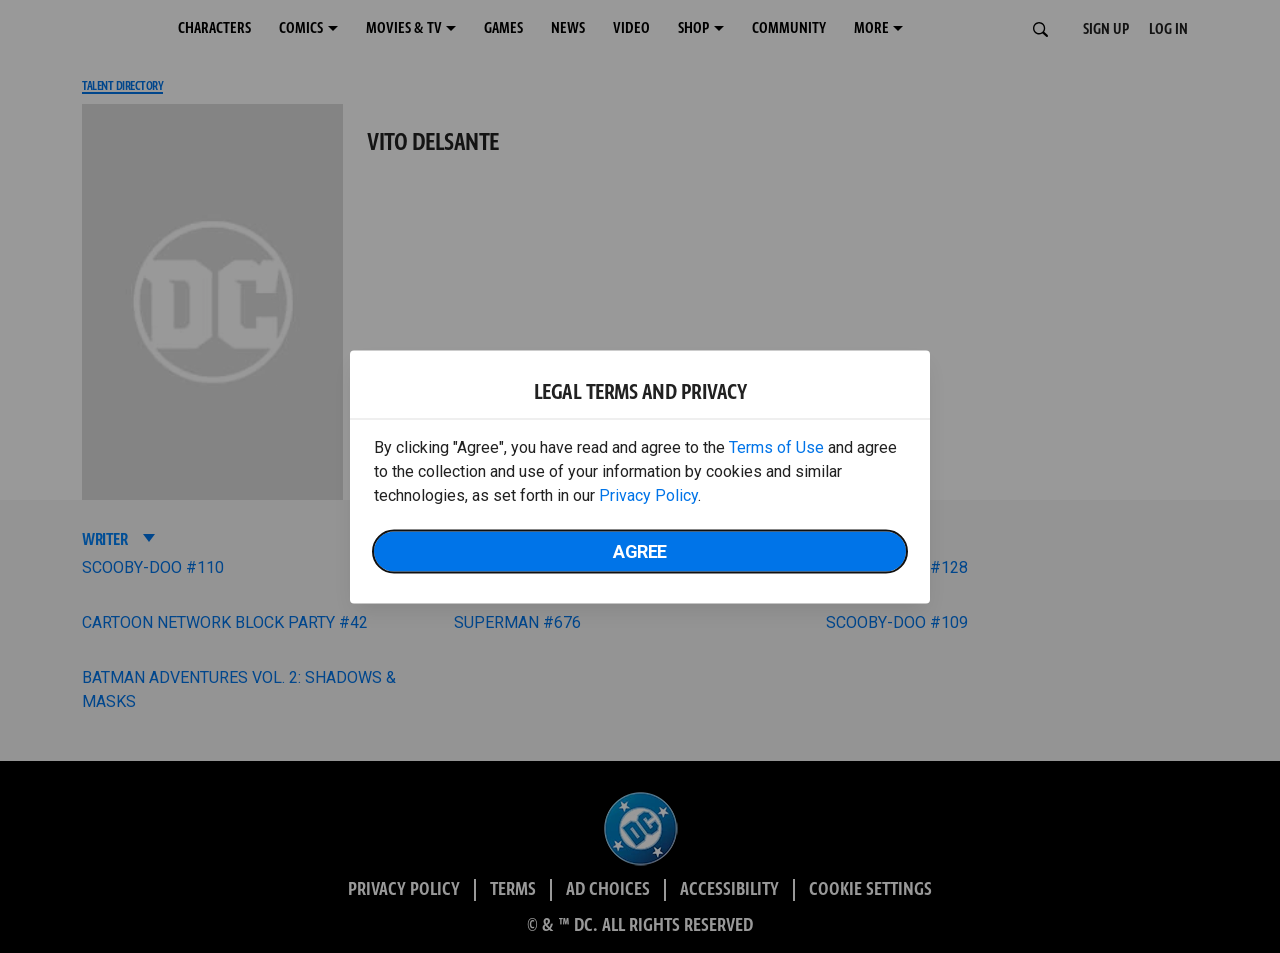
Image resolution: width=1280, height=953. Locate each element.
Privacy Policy (648, 494)
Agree (640, 550)
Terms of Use (776, 446)
